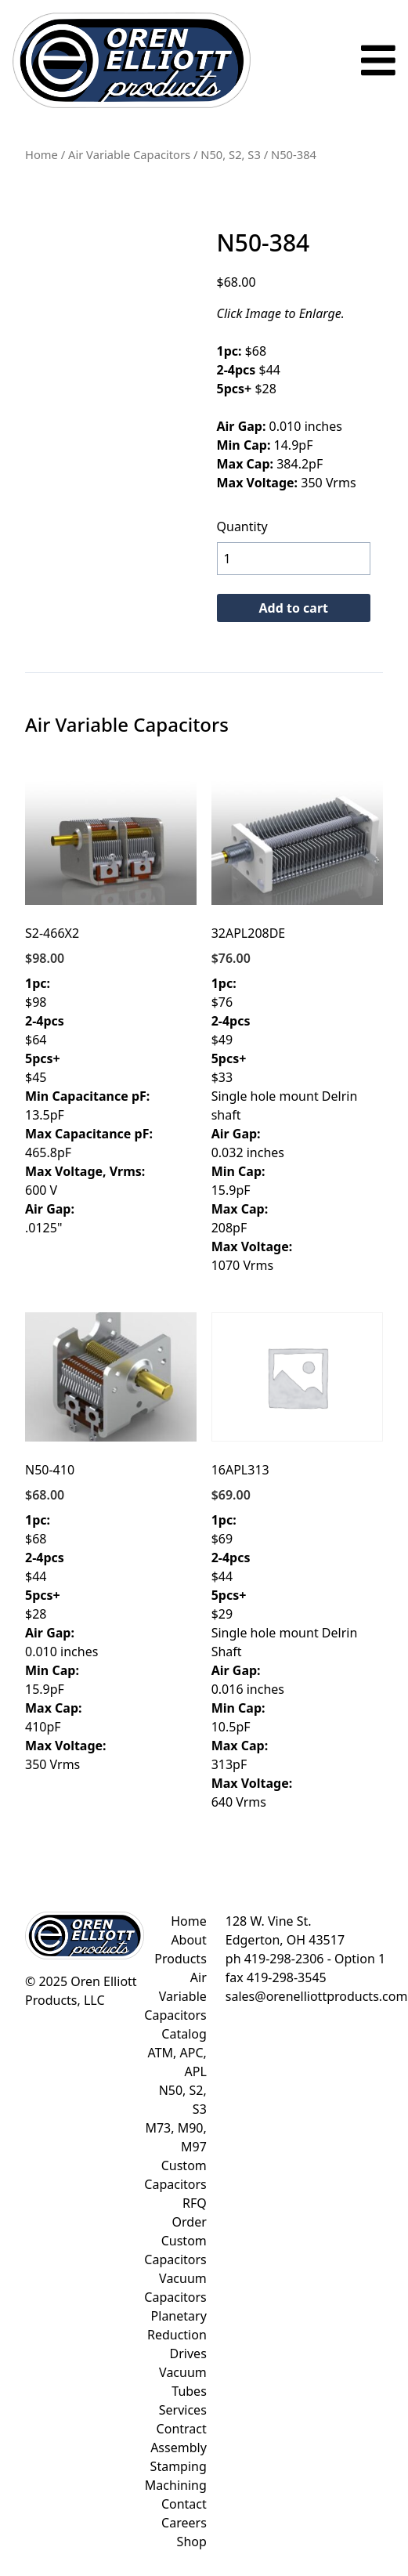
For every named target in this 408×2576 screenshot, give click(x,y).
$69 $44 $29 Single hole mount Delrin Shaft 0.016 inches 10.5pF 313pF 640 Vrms (297, 1561)
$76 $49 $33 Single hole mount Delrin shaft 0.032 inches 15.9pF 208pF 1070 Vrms (297, 1025)
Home (41, 154)
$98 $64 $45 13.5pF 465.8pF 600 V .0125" (111, 1006)
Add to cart (294, 608)
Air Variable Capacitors (129, 154)
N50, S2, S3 (230, 154)
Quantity (242, 526)
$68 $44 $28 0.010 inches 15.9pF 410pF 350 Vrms (111, 1542)
